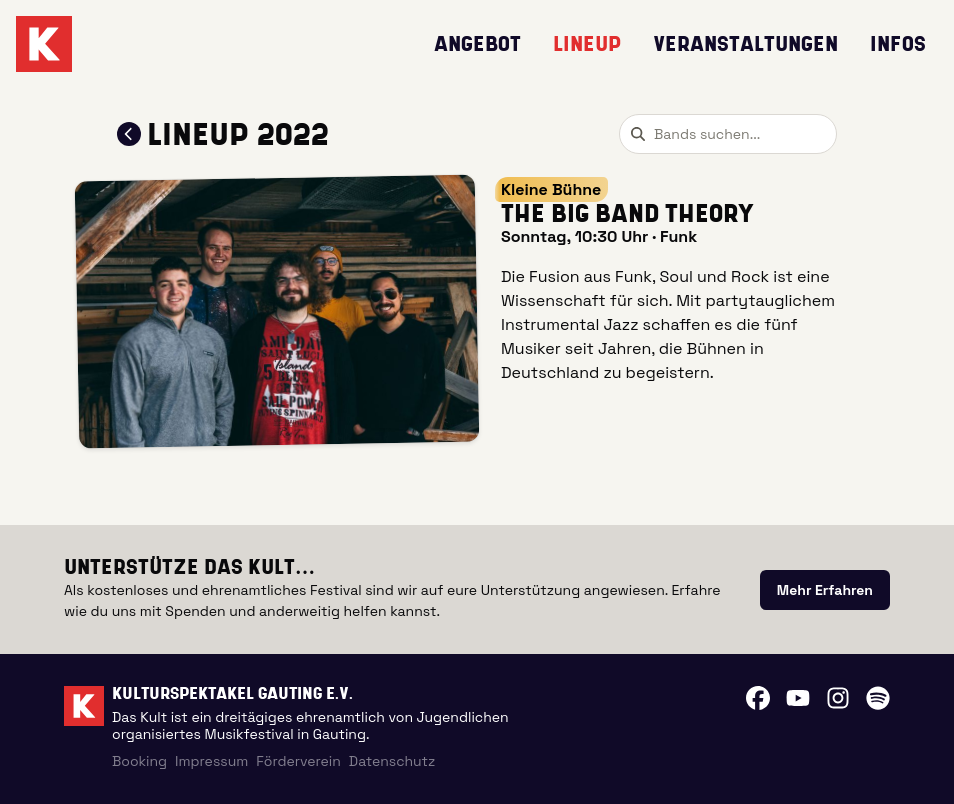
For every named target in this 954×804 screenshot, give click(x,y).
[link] (825, 590)
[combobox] (728, 134)
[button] (277, 312)
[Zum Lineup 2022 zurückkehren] (129, 134)
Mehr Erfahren (825, 590)
